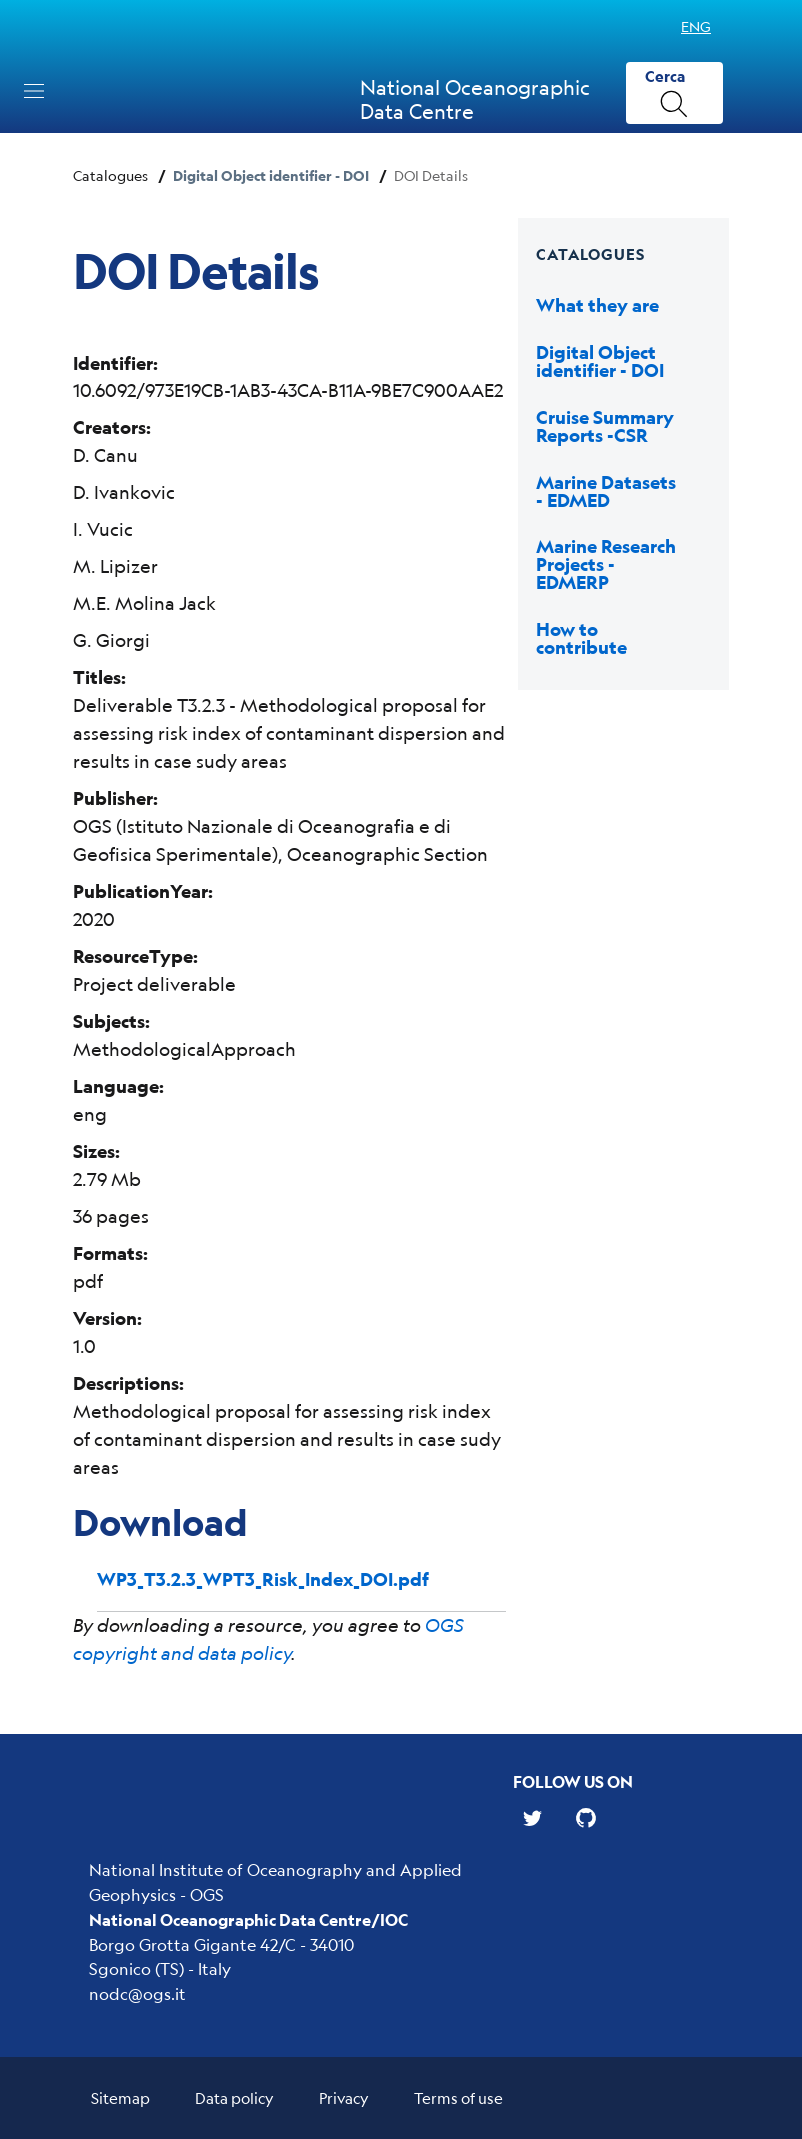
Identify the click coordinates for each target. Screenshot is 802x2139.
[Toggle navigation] (34, 91)
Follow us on (573, 1781)
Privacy (344, 2097)
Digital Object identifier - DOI (271, 175)
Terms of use (458, 2097)
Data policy (234, 2097)
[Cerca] (674, 93)
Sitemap (120, 2097)
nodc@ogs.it (137, 1993)
